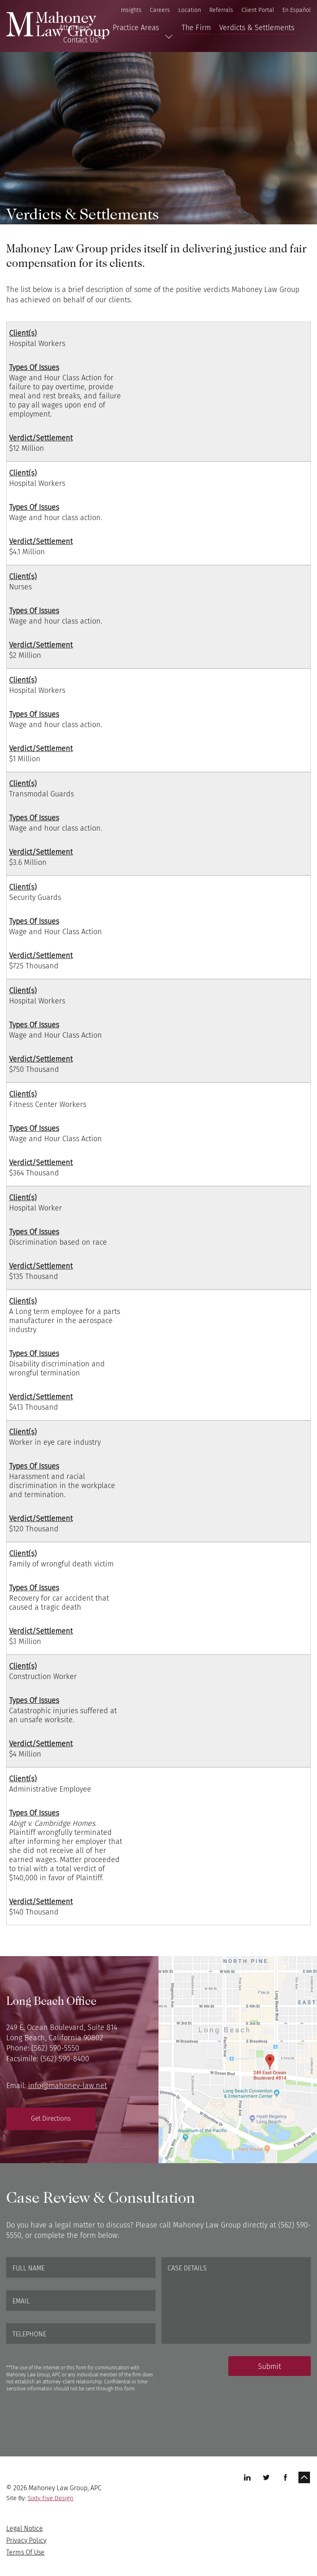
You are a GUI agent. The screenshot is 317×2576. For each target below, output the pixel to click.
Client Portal (257, 10)
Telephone (29, 2334)
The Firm (196, 27)
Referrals (221, 10)
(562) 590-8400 (64, 2058)
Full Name (28, 2268)
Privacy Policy (26, 2540)
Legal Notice (24, 2528)
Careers (160, 10)
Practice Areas (136, 27)
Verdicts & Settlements (256, 27)
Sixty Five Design (50, 2498)
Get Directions (51, 2118)
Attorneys (74, 27)
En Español (296, 10)
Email (21, 2301)
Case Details (187, 2268)
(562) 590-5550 (55, 2048)
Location (189, 10)
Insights (131, 10)
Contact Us (80, 40)
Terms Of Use (25, 2552)
